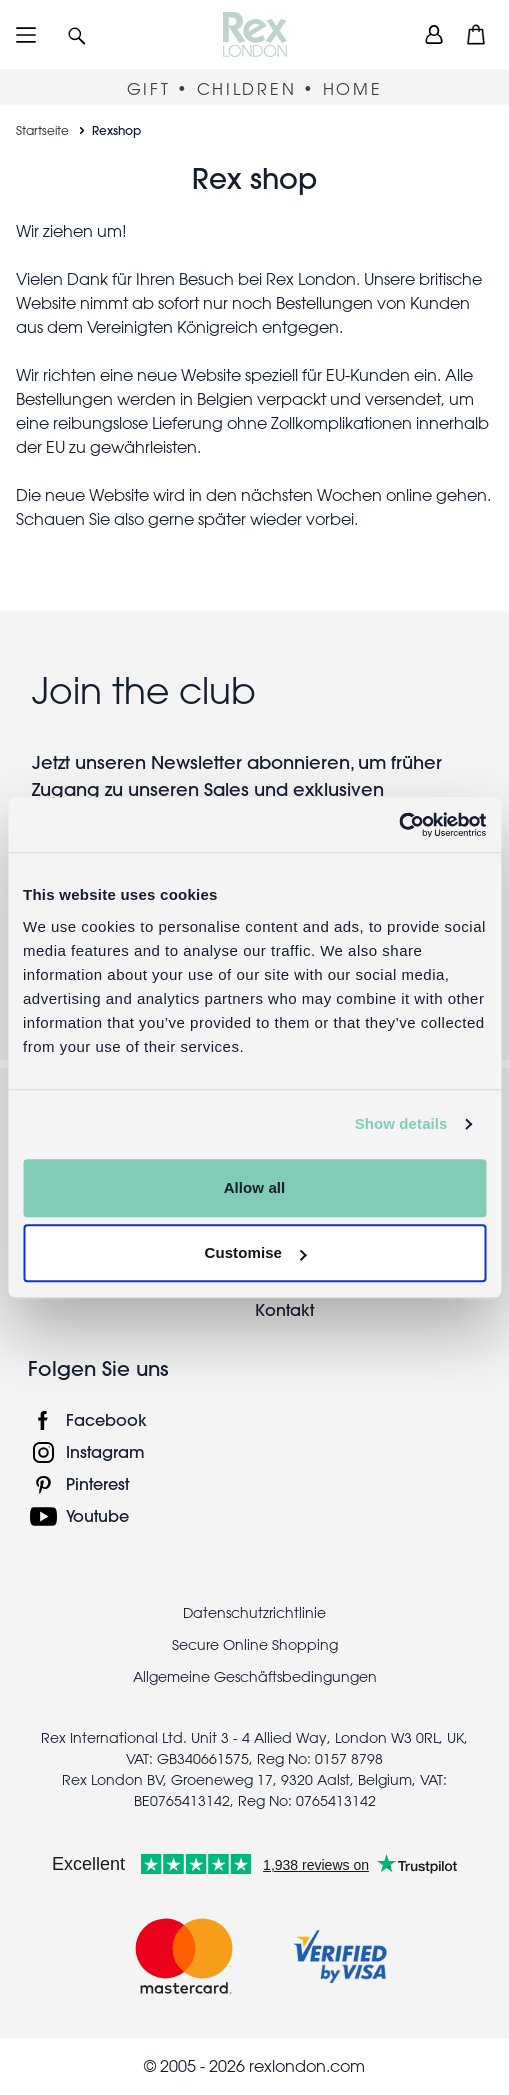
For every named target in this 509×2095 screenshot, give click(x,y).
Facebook (106, 1419)
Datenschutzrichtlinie (254, 1613)
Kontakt (284, 1309)
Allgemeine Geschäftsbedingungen (255, 1677)
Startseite (42, 130)
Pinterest (97, 1483)
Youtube (97, 1515)
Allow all (255, 1187)
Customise (255, 1252)
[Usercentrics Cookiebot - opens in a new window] (398, 825)
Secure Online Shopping (255, 1645)
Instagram (105, 1451)
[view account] (434, 34)
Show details (401, 1123)
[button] (77, 34)
